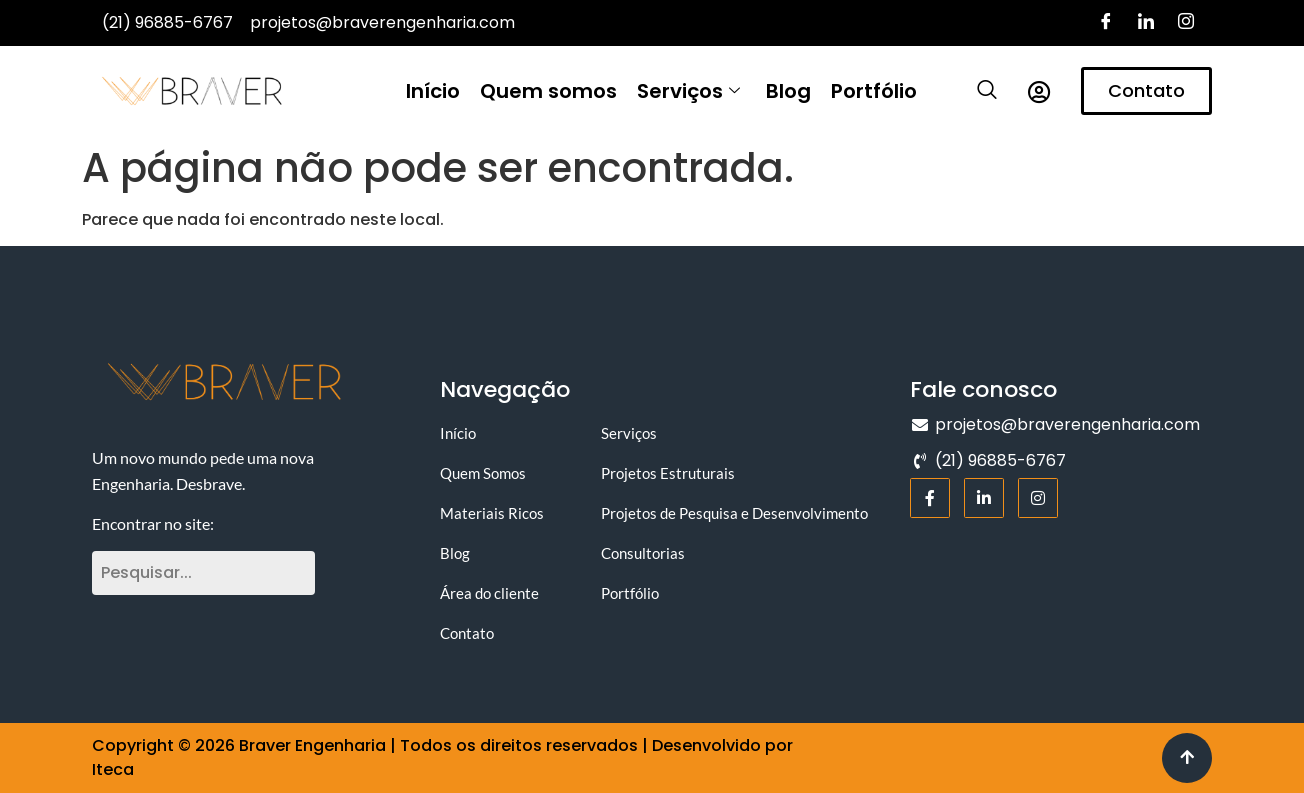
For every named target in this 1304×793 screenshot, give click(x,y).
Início (433, 91)
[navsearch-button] (977, 91)
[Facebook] (1106, 23)
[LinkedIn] (1146, 23)
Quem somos (548, 91)
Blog (788, 91)
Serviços (688, 91)
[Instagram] (1186, 23)
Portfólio (874, 91)
